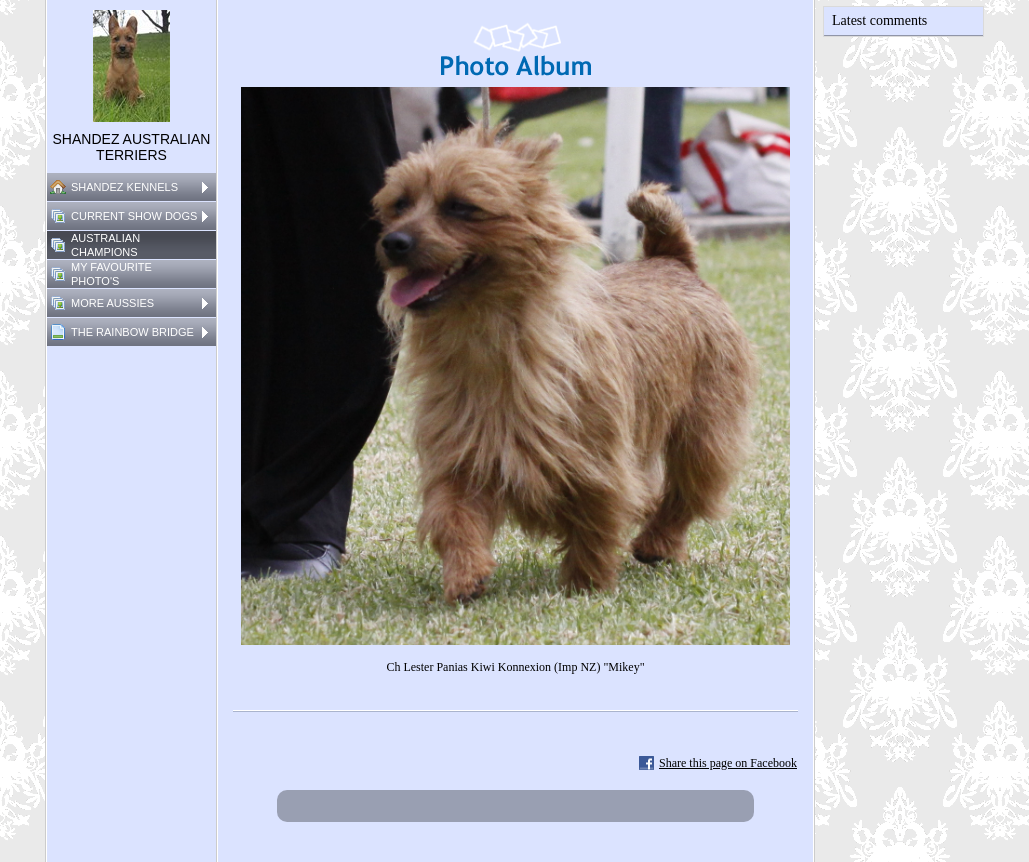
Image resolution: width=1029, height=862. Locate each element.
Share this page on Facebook (728, 763)
